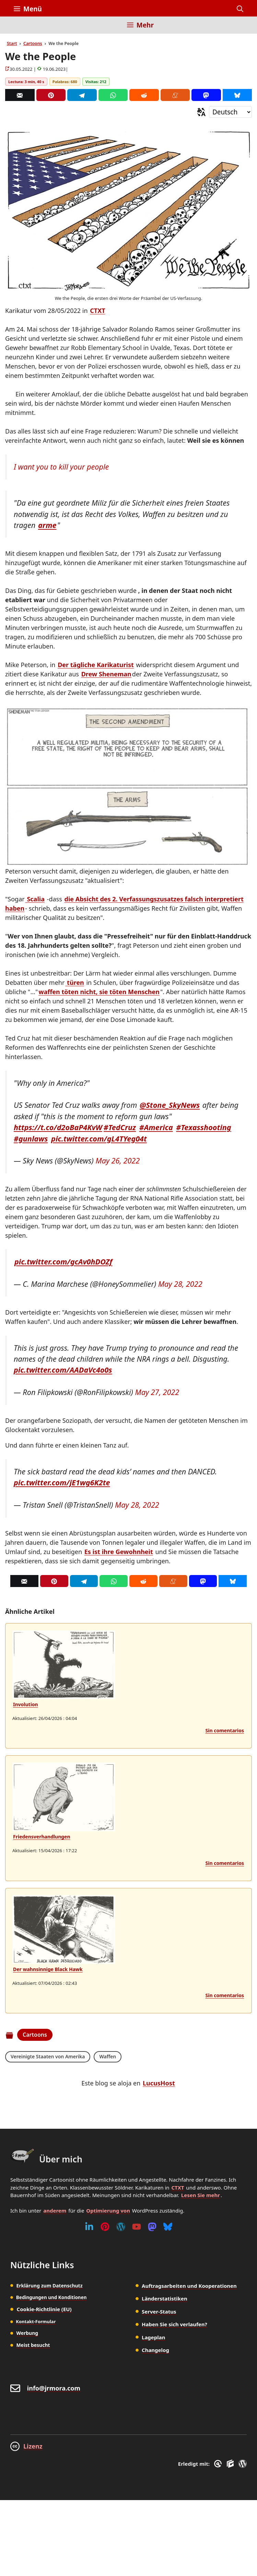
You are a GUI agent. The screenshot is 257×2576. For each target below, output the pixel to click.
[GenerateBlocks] (231, 2463)
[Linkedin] (89, 2226)
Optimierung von (108, 2210)
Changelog (155, 2350)
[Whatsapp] (113, 95)
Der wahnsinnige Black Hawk (48, 1969)
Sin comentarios (225, 1730)
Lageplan (153, 2337)
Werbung (27, 2333)
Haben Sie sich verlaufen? (174, 2324)
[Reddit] (144, 95)
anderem (54, 2210)
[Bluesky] (237, 95)
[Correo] (20, 95)
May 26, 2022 (117, 1161)
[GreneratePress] (219, 2463)
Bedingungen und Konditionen (51, 2297)
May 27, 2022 (157, 1392)
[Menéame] (175, 95)
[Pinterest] (51, 95)
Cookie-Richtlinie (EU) (44, 2309)
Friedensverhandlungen (41, 1836)
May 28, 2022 (180, 1284)
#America (156, 1127)
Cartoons (32, 43)
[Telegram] (82, 95)
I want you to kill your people (61, 467)
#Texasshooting (203, 1127)
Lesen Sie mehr (200, 2195)
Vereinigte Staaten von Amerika (48, 2056)
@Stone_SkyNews (170, 1105)
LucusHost (159, 2083)
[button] (240, 8)
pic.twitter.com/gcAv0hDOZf (63, 1262)
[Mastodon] (206, 95)
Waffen (107, 2056)
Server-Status (159, 2311)
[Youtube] (136, 2226)
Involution (25, 1704)
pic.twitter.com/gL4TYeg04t (99, 1139)
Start (12, 43)
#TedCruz (120, 1127)
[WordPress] (120, 2226)
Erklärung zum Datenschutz (49, 2285)
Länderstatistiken (164, 2298)
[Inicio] (19, 29)
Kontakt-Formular (36, 2321)
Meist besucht (33, 2345)
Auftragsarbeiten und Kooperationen (189, 2285)
